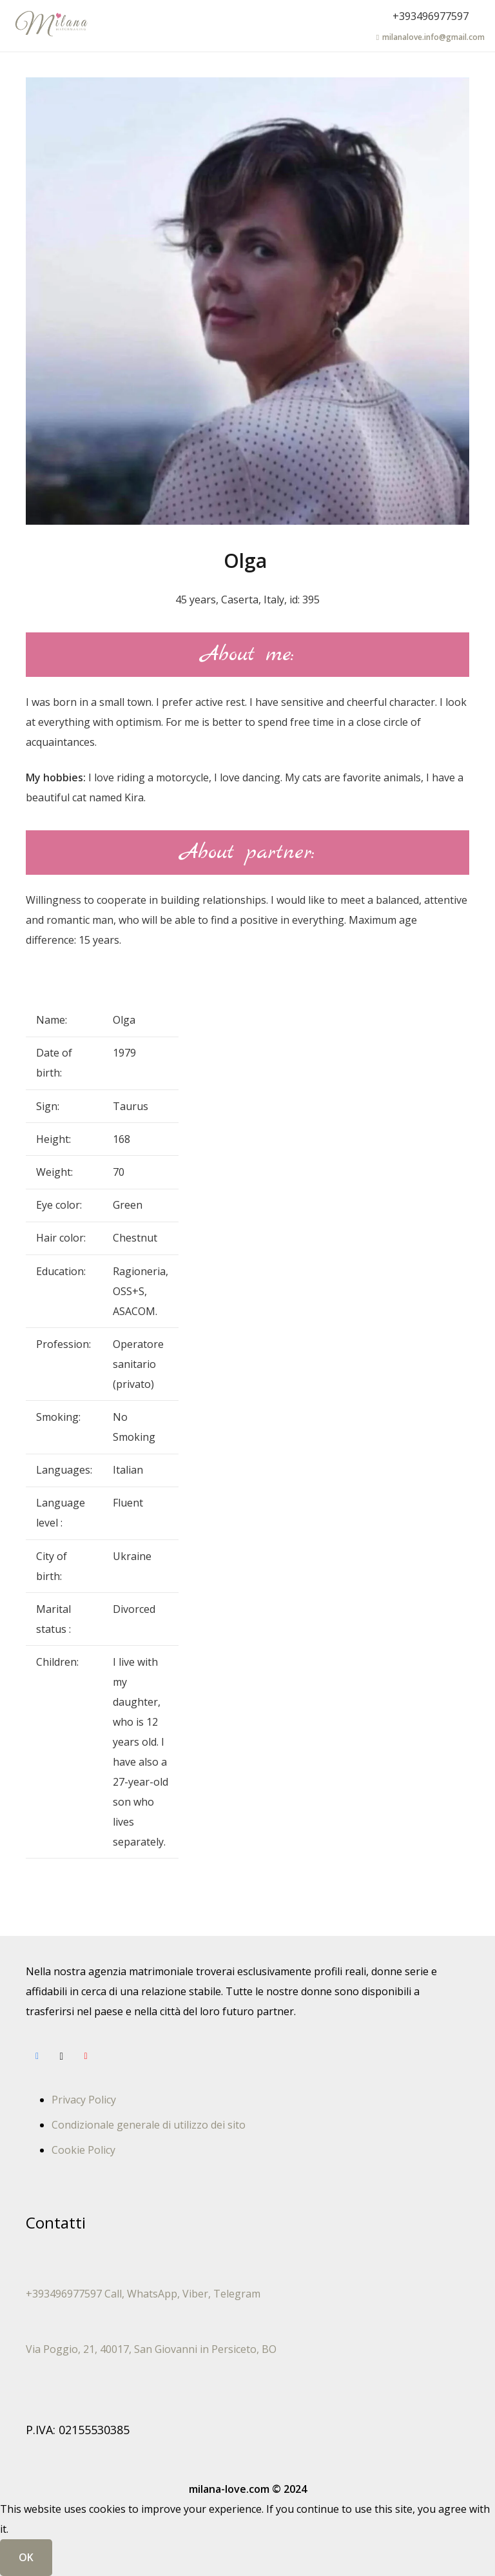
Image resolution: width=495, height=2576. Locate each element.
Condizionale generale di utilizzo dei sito (149, 2125)
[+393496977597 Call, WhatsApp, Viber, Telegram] (247, 2274)
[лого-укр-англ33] (51, 25)
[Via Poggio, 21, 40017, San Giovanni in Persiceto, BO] (247, 2329)
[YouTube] (86, 2056)
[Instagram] (61, 2056)
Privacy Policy (84, 2100)
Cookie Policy (83, 2150)
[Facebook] (37, 2056)
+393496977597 (431, 16)
